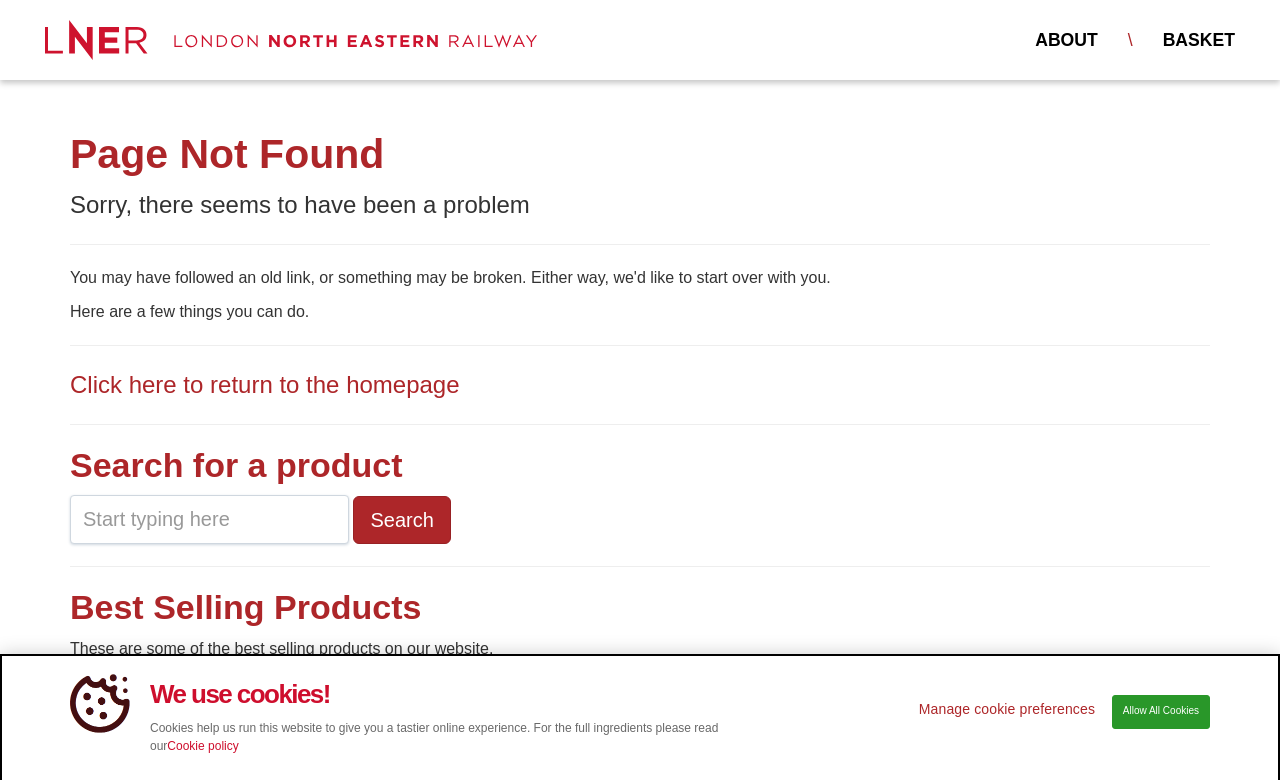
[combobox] (209, 519)
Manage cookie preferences (1007, 716)
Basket (1199, 40)
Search (401, 520)
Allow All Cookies (1161, 717)
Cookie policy (202, 753)
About (1066, 40)
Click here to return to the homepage (265, 384)
